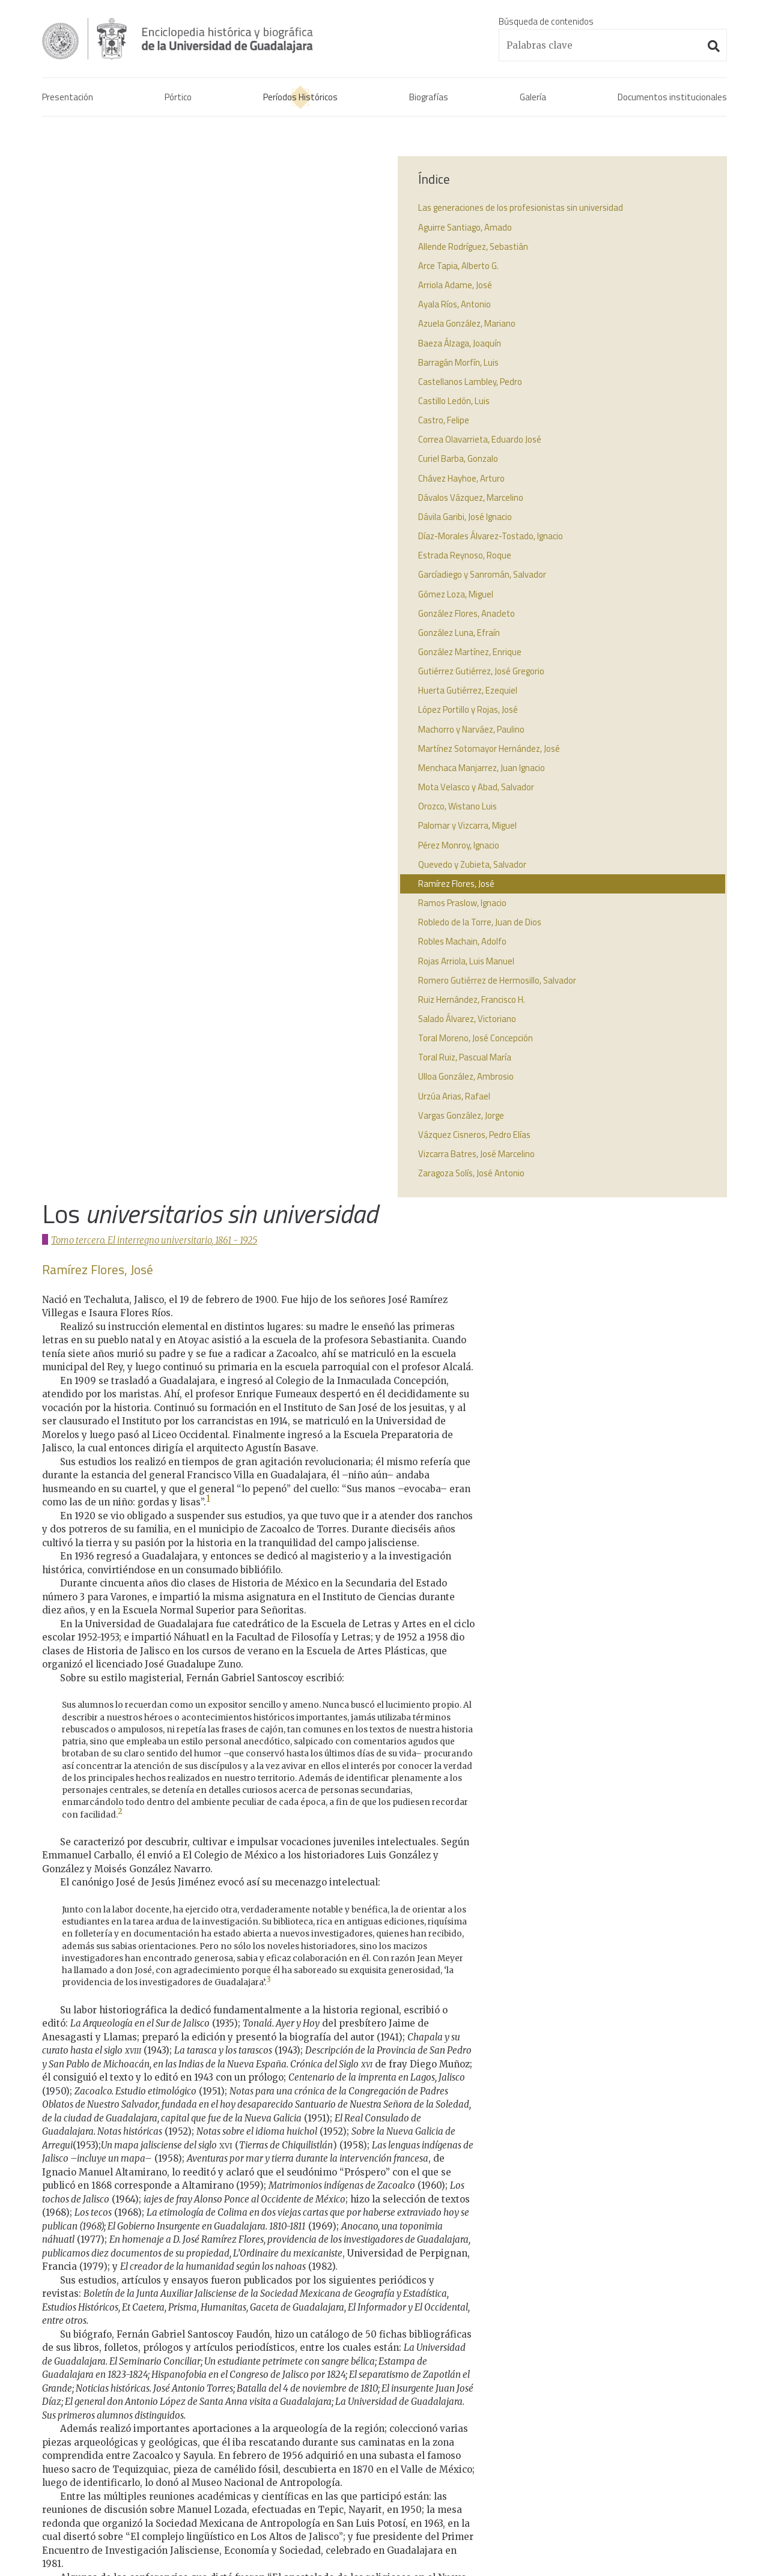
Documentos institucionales (672, 99)
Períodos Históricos (300, 99)
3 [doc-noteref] (268, 935)
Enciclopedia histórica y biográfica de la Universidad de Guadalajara (199, 38)
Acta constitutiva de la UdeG (602, 2353)
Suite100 (721, 2552)
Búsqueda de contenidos (546, 21)
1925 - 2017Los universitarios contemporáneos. (373, 2475)
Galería (533, 99)
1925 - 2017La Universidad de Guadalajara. (361, 2446)
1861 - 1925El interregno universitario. (353, 2418)
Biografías (428, 99)
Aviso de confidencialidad (90, 2551)
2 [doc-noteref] (120, 767)
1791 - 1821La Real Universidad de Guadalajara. (371, 2346)
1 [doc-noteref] (208, 454)
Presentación (67, 99)
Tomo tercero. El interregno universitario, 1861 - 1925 (155, 195)
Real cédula (568, 2338)
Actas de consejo (579, 2367)
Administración (172, 2551)
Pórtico (178, 99)
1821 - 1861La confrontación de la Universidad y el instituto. (376, 2381)
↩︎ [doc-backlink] (350, 2190)
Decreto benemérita (586, 2382)
